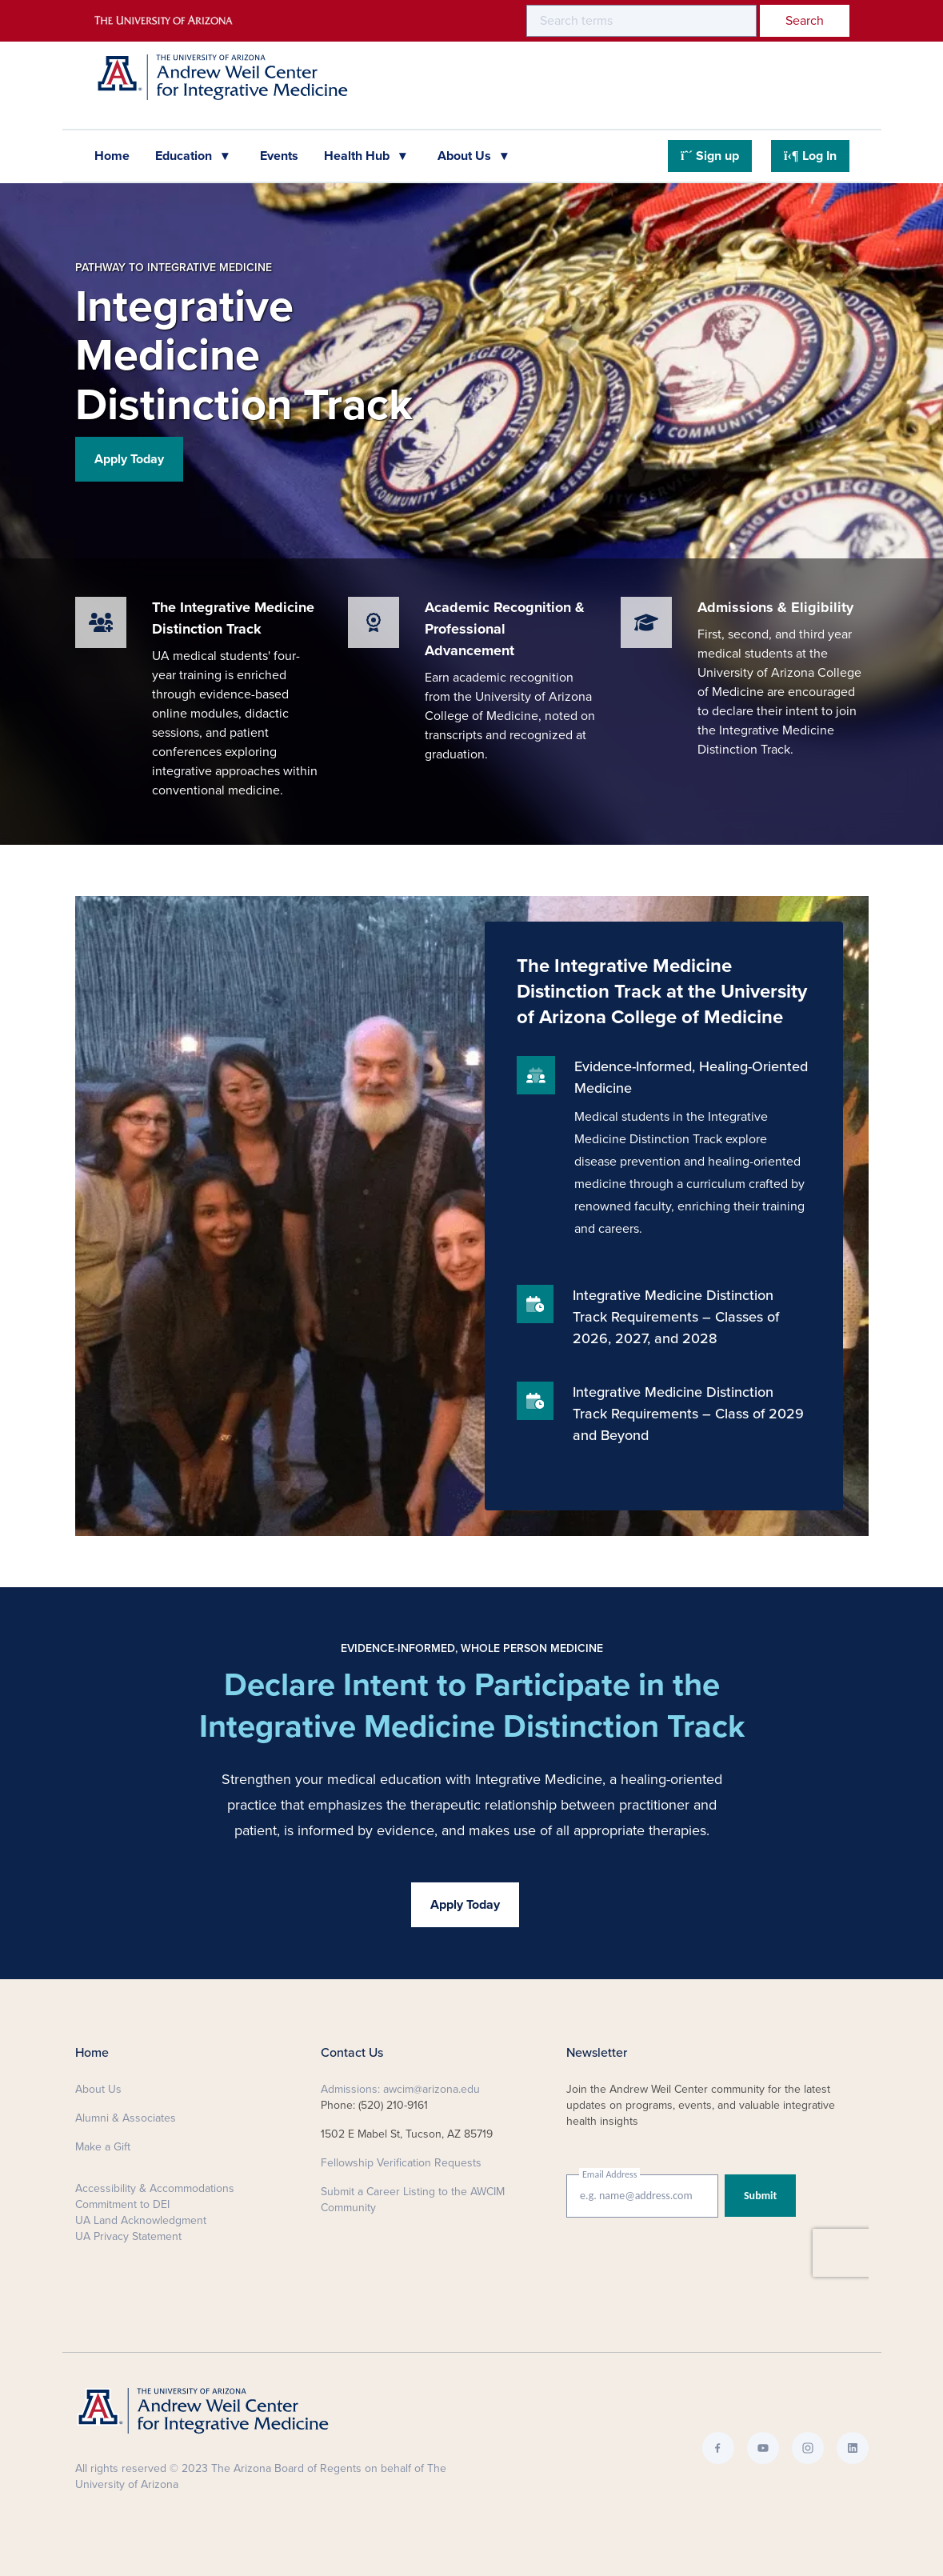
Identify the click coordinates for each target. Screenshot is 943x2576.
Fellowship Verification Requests (401, 2163)
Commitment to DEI (122, 2204)
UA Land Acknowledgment (140, 2220)
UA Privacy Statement (128, 2236)
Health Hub (358, 156)
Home (112, 156)
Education (185, 156)
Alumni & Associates (125, 2118)
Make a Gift (102, 2147)
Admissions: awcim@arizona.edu (400, 2089)
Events (279, 156)
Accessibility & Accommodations (154, 2188)
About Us (466, 156)
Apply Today (129, 459)
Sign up (710, 156)
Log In (810, 156)
